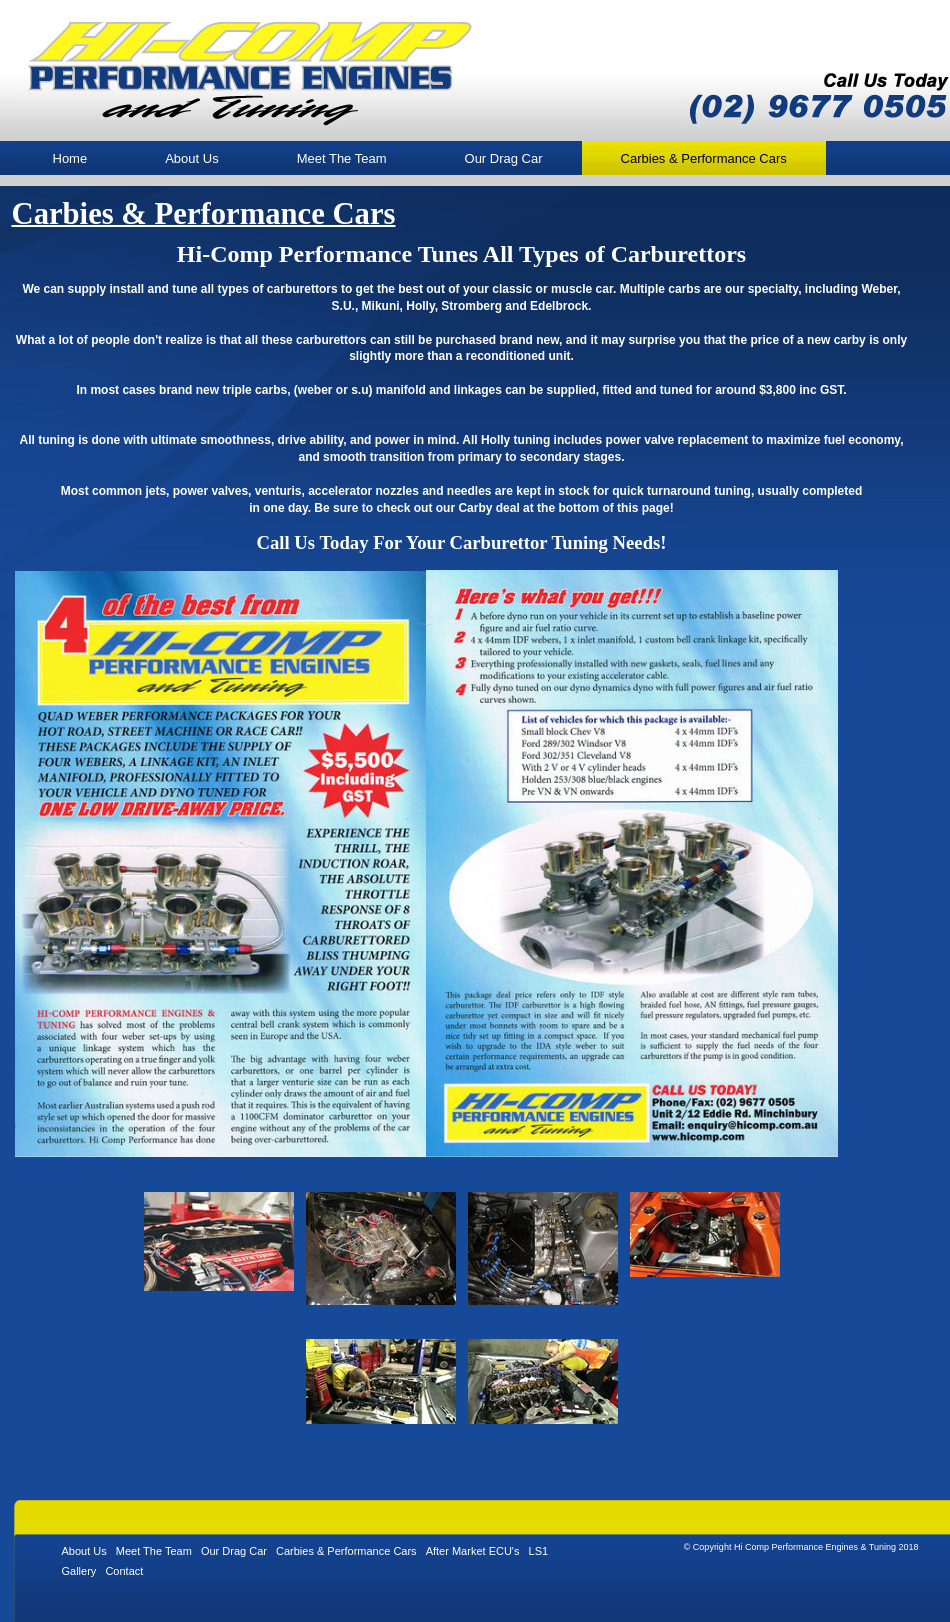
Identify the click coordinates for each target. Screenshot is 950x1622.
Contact (124, 1571)
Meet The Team (342, 158)
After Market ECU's (473, 1551)
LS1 (539, 1551)
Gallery (79, 1571)
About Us (191, 158)
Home (70, 158)
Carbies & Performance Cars (346, 1551)
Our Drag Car (504, 158)
